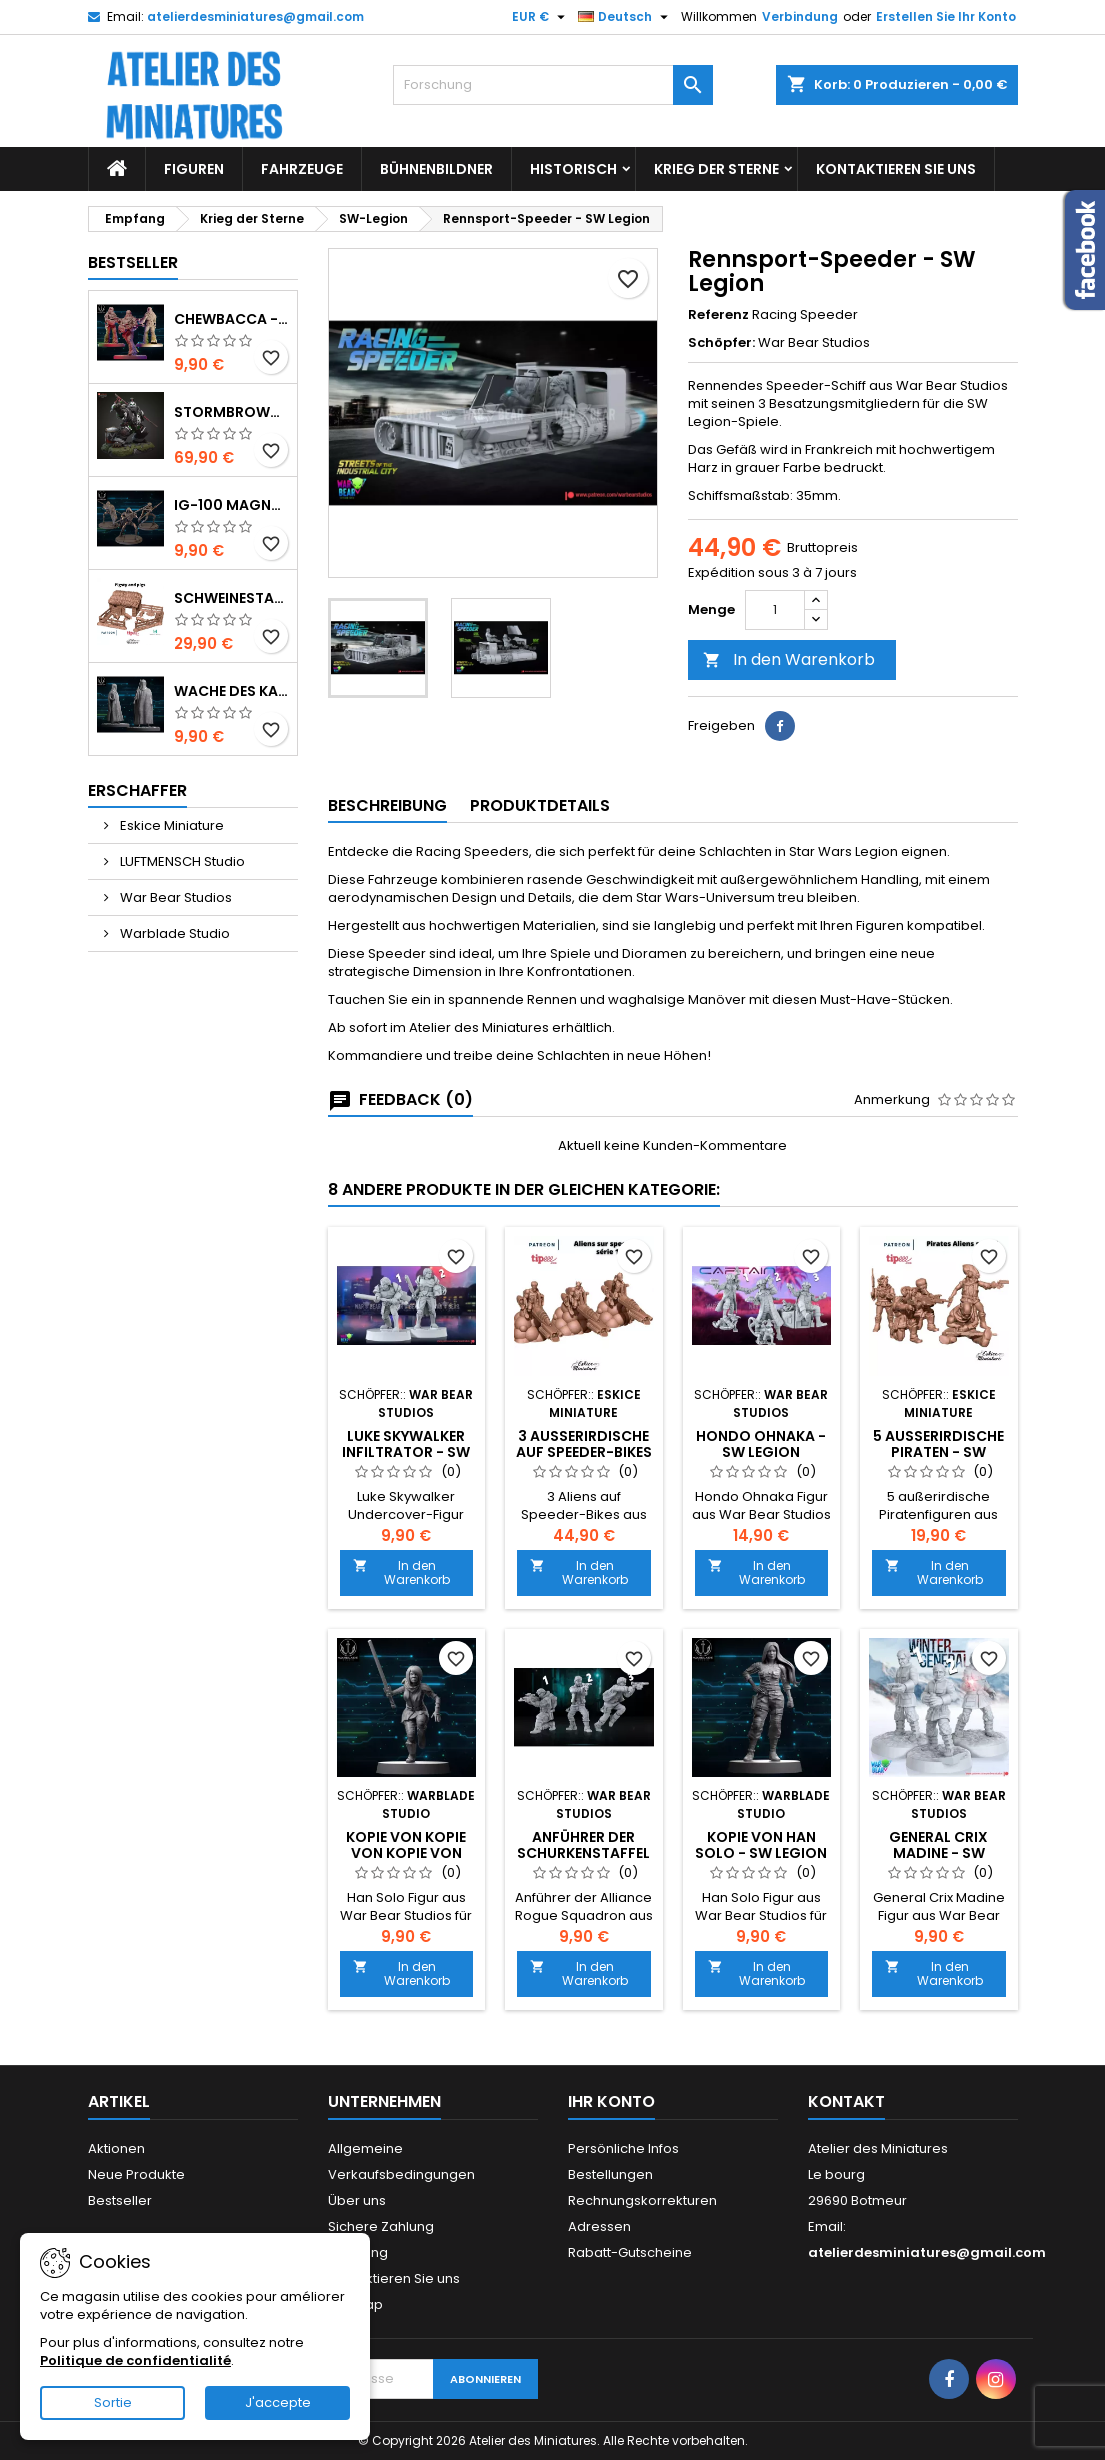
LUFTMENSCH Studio (181, 861)
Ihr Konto (611, 2101)
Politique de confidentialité (135, 2360)
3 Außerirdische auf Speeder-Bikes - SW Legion (584, 1452)
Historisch (573, 169)
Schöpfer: (721, 343)
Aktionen (116, 2148)
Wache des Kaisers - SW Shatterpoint (231, 691)
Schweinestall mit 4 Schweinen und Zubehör (231, 598)
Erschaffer (137, 790)
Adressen (599, 2226)
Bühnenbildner (436, 169)
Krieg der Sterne (716, 169)
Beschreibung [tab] (387, 805)
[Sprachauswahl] (625, 17)
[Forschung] (553, 85)
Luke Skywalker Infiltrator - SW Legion (406, 1452)
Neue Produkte (136, 2174)
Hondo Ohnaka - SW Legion (761, 1444)
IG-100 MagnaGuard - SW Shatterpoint (231, 505)
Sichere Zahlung (381, 2226)
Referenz (718, 315)
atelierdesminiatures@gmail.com (255, 16)
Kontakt (846, 2101)
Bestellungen (610, 2174)
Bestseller (133, 262)
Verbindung (800, 16)
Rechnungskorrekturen (642, 2200)
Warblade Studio (173, 933)
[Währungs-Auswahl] (541, 17)
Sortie (113, 2402)
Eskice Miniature (170, 825)
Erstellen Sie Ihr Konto (946, 16)
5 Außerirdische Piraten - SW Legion (938, 1452)
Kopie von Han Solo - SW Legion (761, 1845)
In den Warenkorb (789, 659)
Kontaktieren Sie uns (896, 169)
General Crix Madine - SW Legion (938, 1853)
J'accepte (278, 2402)
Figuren (194, 169)
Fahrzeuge (302, 169)
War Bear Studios (174, 897)
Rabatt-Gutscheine (630, 2252)
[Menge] (775, 610)
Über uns (357, 2200)
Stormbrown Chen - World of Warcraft (231, 412)
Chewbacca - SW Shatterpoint (231, 319)
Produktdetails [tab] (540, 805)
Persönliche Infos (623, 2148)
